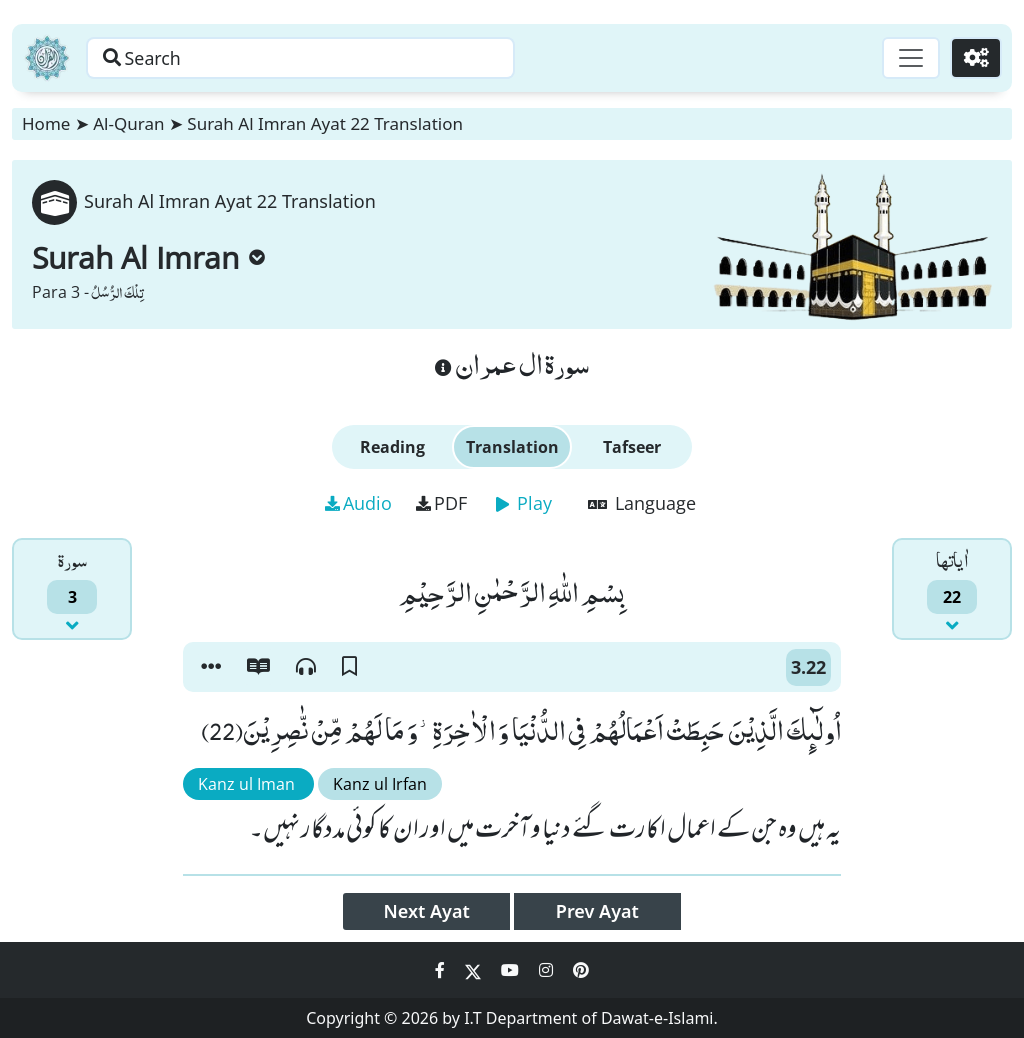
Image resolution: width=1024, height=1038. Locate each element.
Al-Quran (128, 123)
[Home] (47, 58)
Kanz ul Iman (248, 784)
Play (524, 503)
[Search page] (313, 58)
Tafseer (632, 447)
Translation (512, 447)
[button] (211, 667)
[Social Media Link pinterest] (581, 970)
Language (642, 503)
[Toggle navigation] (910, 58)
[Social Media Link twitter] (475, 970)
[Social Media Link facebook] (442, 970)
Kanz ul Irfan (380, 784)
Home (46, 123)
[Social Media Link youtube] (512, 970)
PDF (441, 503)
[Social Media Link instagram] (548, 970)
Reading (392, 447)
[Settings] (975, 58)
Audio (358, 503)
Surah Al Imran (148, 257)
